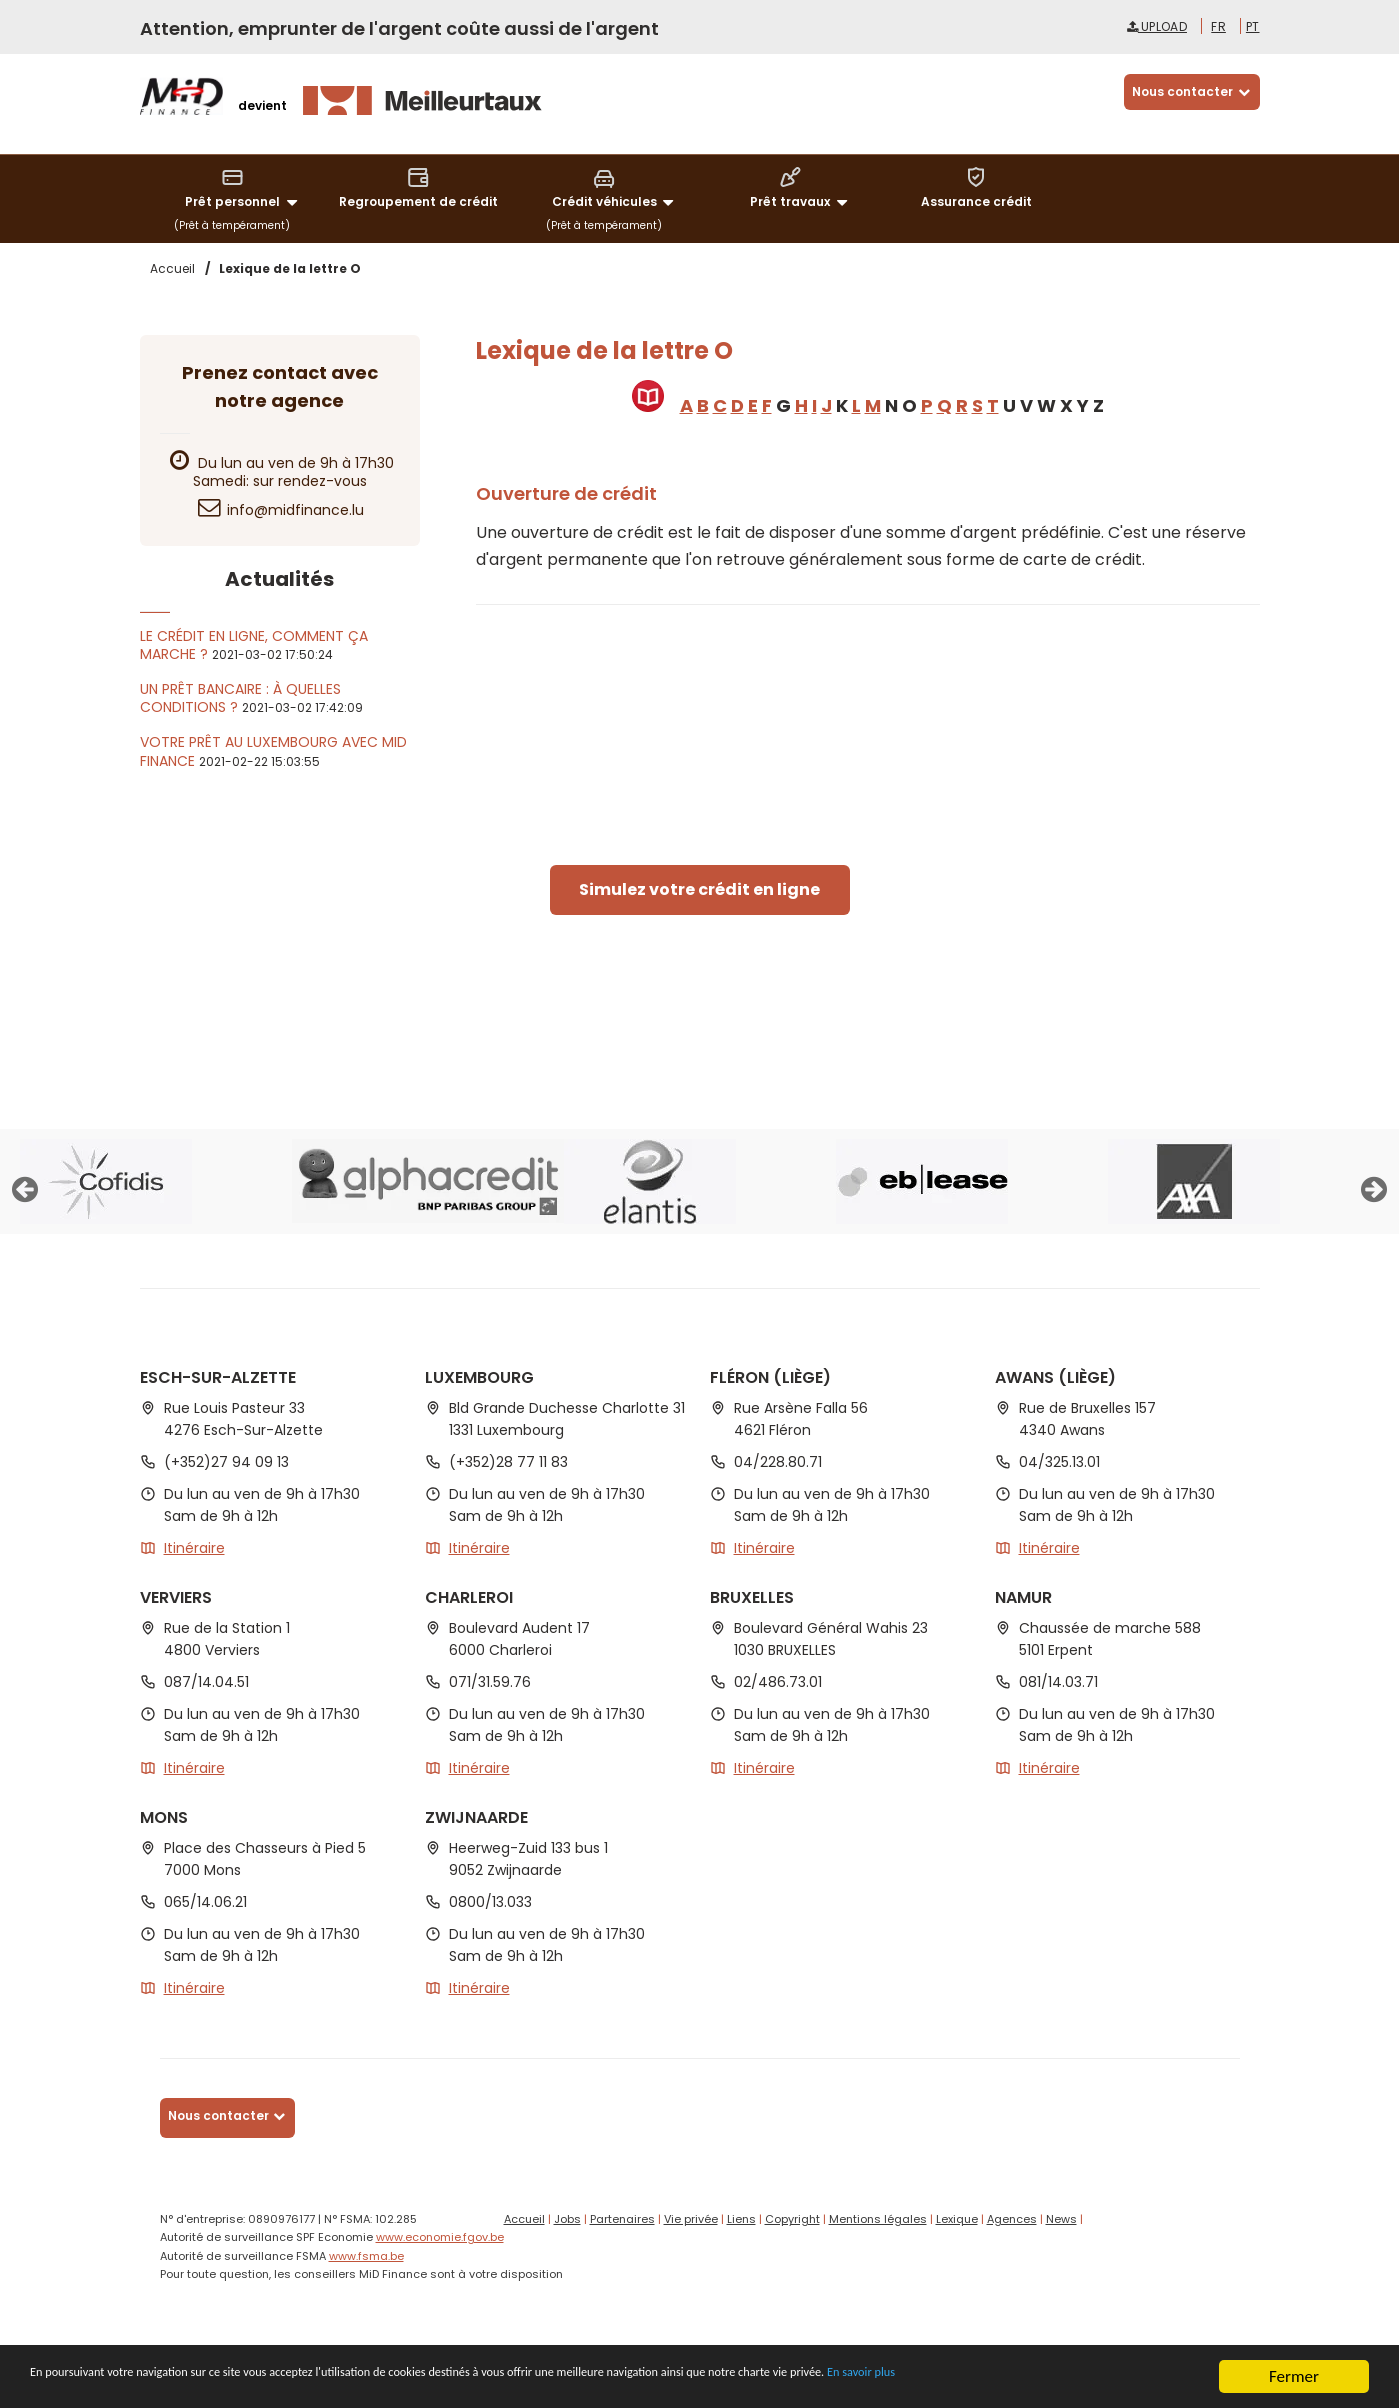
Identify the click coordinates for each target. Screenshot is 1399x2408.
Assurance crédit (976, 187)
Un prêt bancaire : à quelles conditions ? (240, 698)
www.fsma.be (366, 2256)
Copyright (792, 2219)
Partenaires (622, 2219)
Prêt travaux (801, 188)
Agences (1012, 2219)
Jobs (567, 2219)
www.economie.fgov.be (440, 2237)
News (1061, 2219)
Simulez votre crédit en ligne (699, 889)
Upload (1157, 26)
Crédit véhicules (616, 188)
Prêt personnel (244, 188)
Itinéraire (194, 1548)
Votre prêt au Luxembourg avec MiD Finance (273, 751)
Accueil (524, 2219)
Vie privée (691, 2219)
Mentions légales (878, 2219)
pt (1253, 26)
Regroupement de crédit (418, 187)
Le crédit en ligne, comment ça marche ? (254, 645)
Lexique (957, 2219)
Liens (741, 2219)
